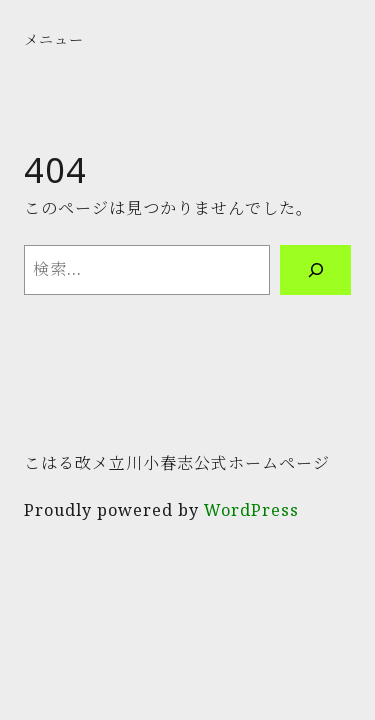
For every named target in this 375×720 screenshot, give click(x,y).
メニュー (54, 39)
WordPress (251, 510)
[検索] (315, 270)
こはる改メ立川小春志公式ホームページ (177, 463)
